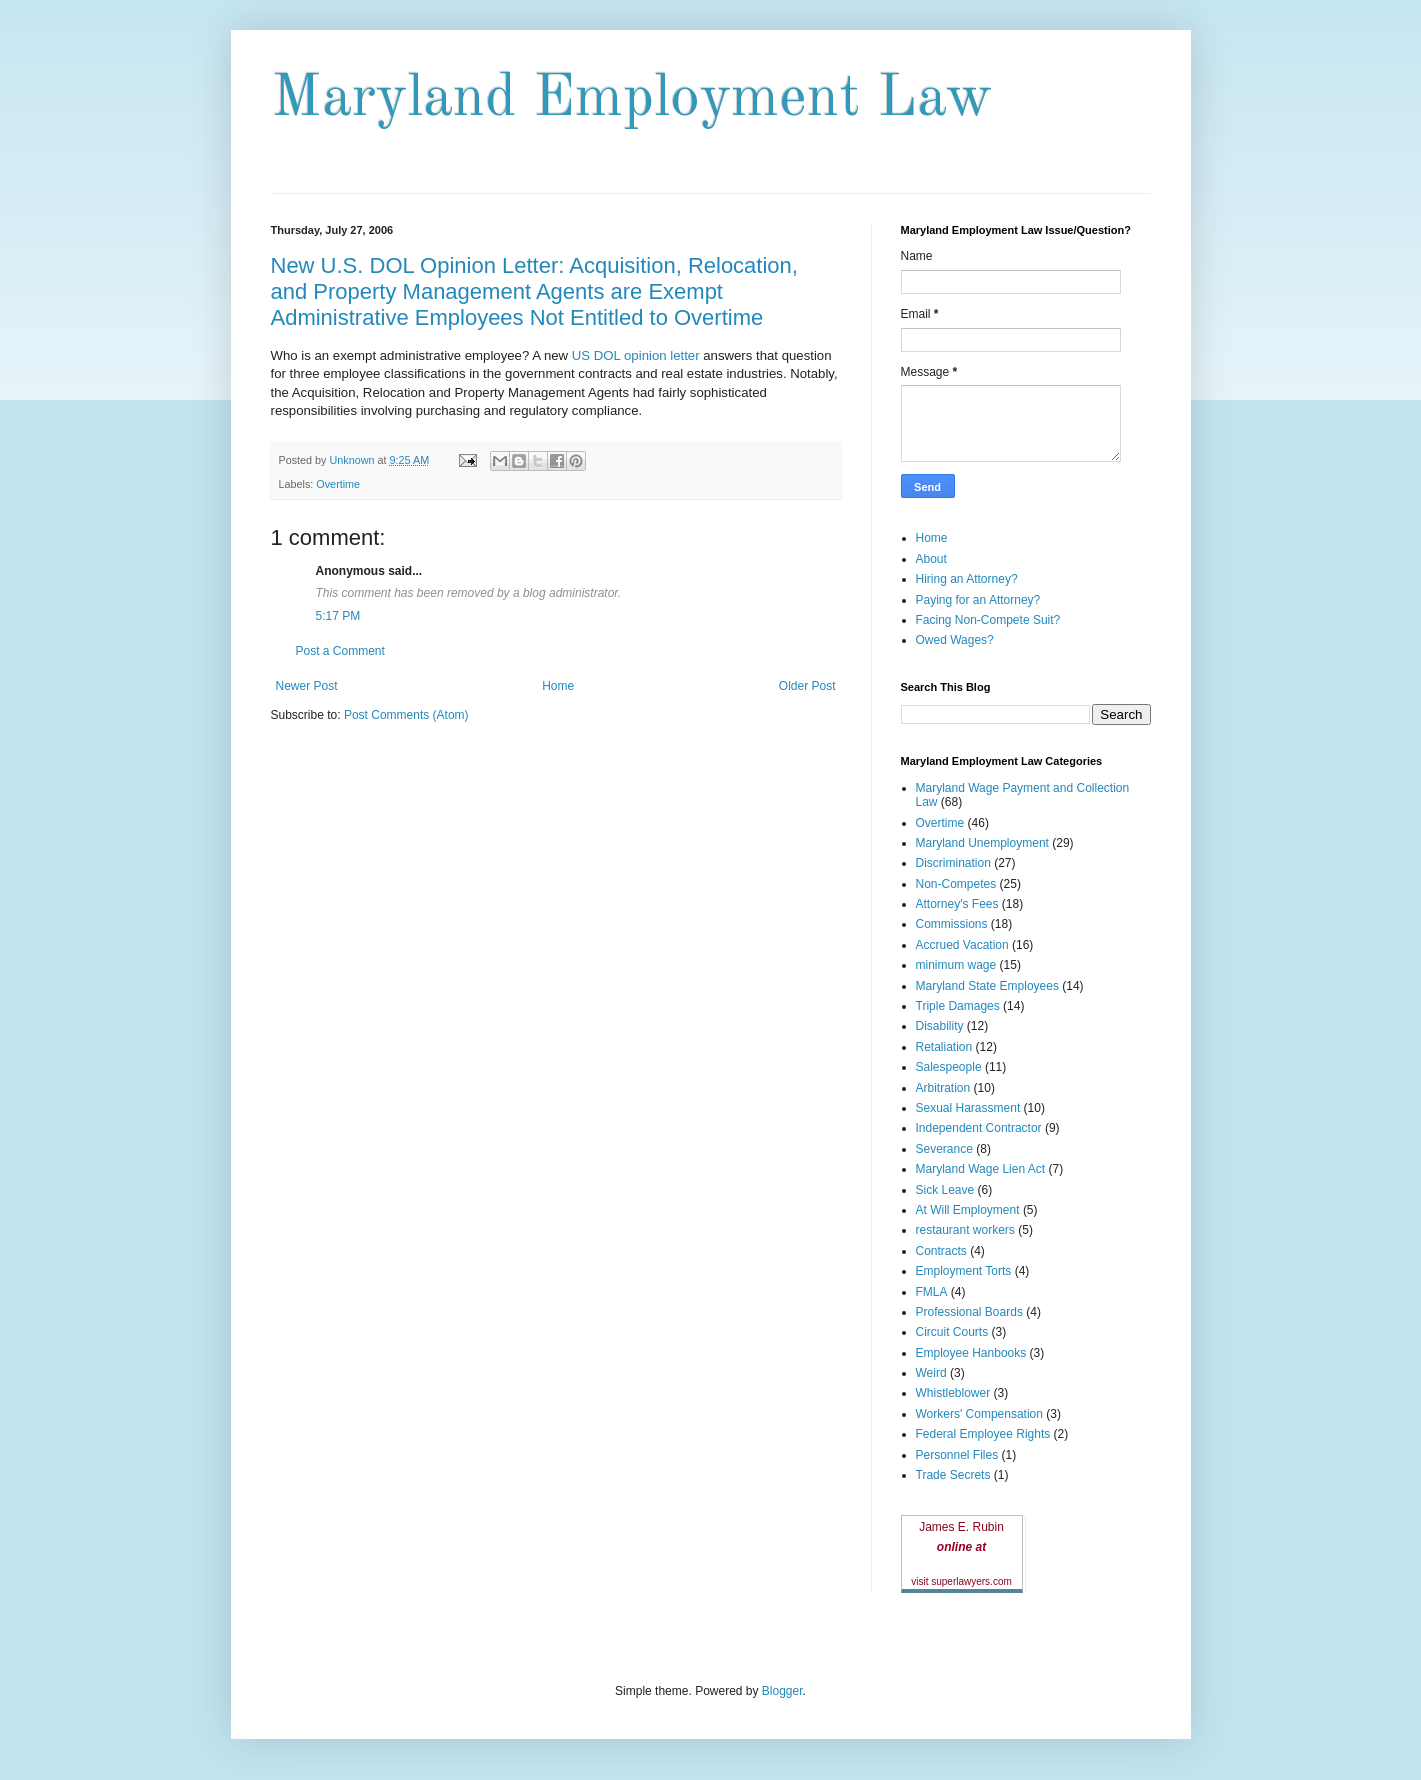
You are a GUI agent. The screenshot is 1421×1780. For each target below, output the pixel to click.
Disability (940, 1026)
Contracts (941, 1251)
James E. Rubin (961, 1527)
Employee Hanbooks (971, 1353)
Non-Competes (956, 884)
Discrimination (953, 863)
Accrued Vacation (962, 945)
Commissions (952, 924)
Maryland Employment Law (631, 99)
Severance (944, 1149)
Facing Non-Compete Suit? (988, 620)
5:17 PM (338, 616)
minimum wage (956, 965)
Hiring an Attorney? (967, 579)
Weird (931, 1373)
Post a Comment (340, 651)
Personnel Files (957, 1455)
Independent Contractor (979, 1128)
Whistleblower (953, 1393)
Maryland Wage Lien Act (981, 1169)
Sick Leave (945, 1190)
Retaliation (944, 1047)
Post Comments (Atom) (406, 715)
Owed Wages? (955, 640)
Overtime (338, 484)
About (931, 559)
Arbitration (943, 1088)
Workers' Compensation (979, 1414)
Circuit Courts (952, 1332)
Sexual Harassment (968, 1108)
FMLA (932, 1292)
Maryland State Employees (987, 986)
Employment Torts (964, 1271)
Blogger (782, 1691)
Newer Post (307, 686)
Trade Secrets (953, 1475)
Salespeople (949, 1067)
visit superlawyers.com (961, 1581)
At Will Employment (968, 1210)
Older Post (807, 686)
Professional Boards (969, 1312)
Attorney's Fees (957, 904)
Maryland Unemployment (982, 843)
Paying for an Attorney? (978, 600)
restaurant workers (965, 1230)
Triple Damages (958, 1006)
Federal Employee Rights (983, 1434)
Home (558, 686)
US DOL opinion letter (637, 355)
